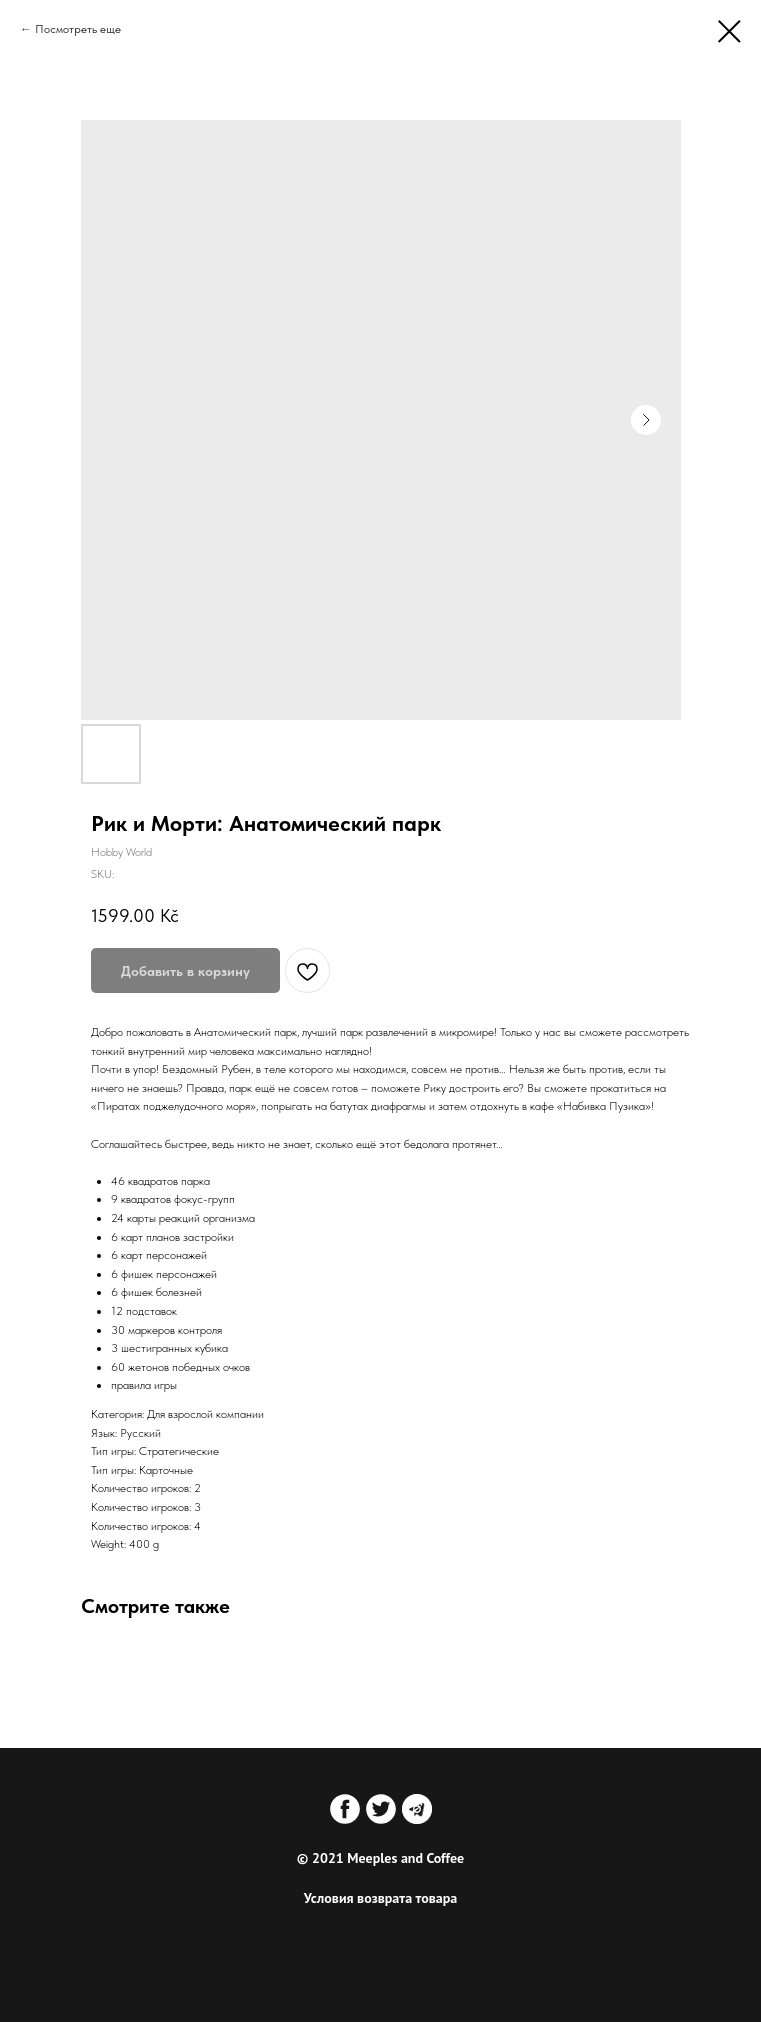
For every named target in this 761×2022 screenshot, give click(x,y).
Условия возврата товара (380, 1898)
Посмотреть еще (78, 29)
